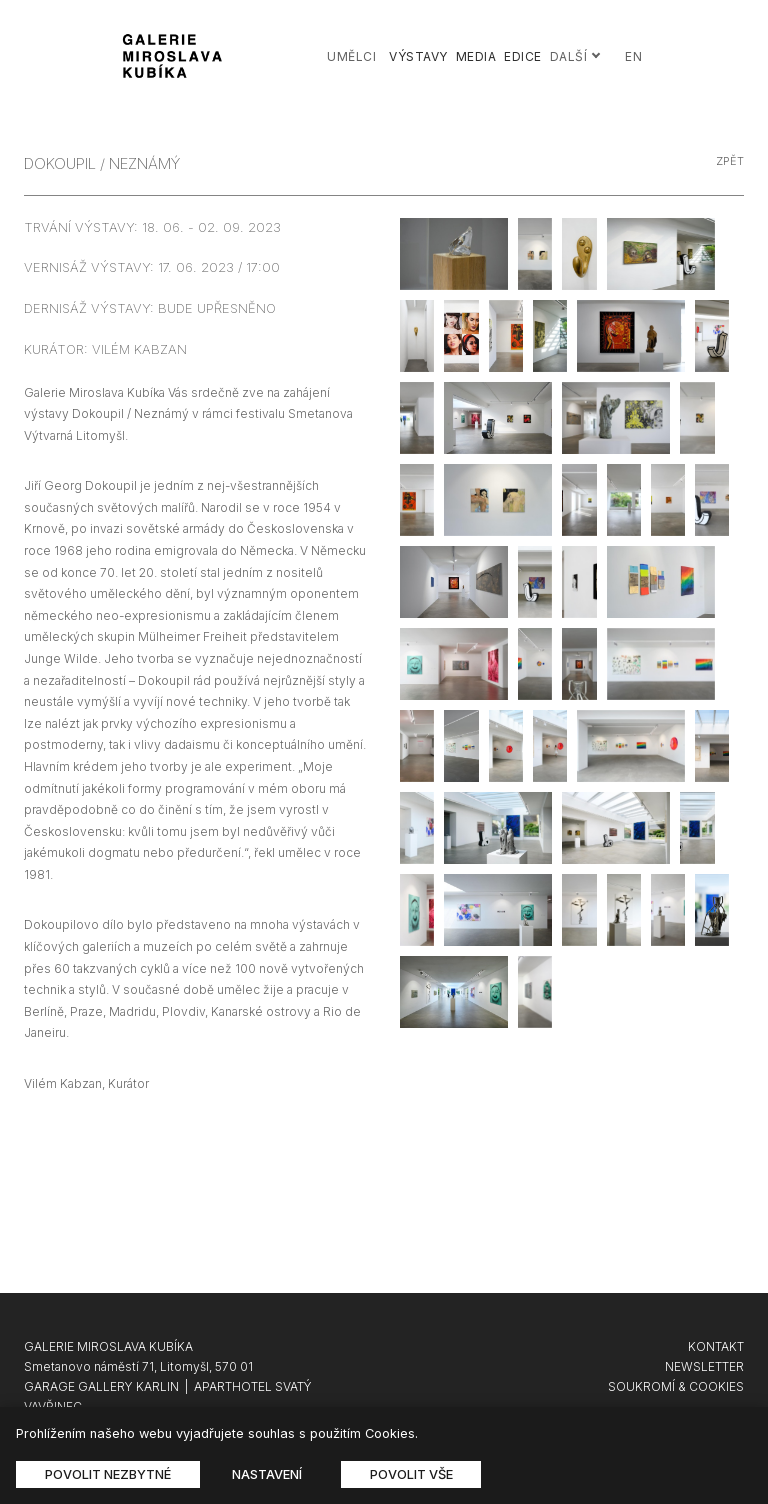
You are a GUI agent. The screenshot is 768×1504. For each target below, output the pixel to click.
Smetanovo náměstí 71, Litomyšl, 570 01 (138, 1366)
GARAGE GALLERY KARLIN (101, 1386)
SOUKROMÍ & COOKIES (676, 1386)
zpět (730, 161)
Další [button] (576, 56)
